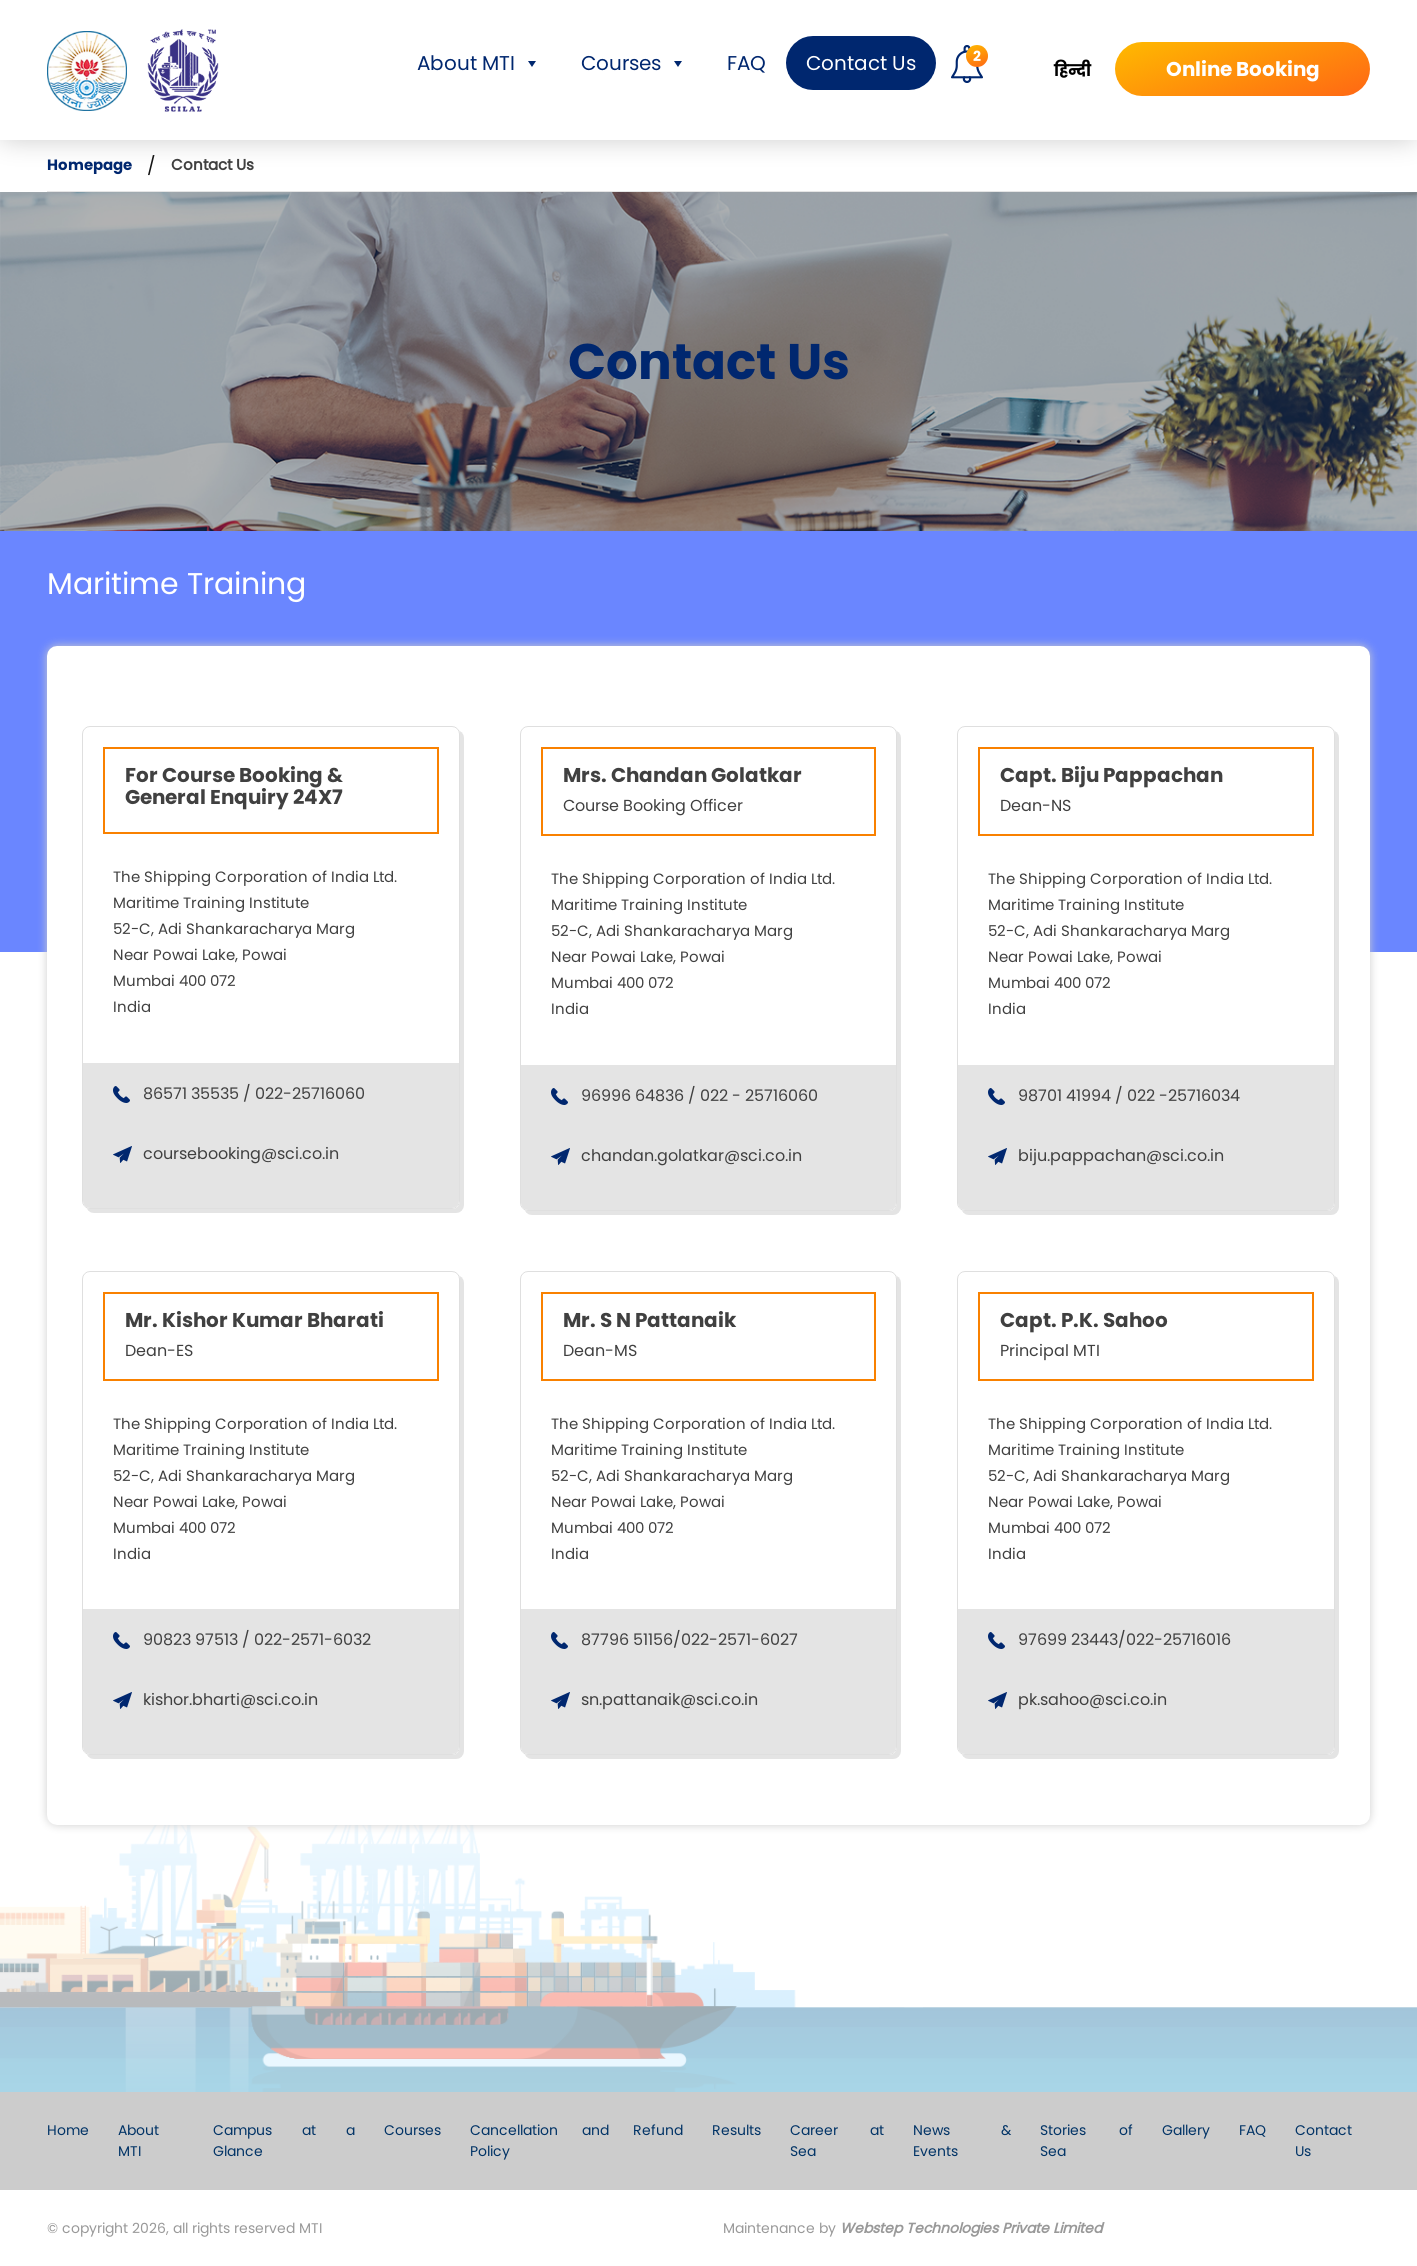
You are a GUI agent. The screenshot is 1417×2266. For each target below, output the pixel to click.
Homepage (89, 164)
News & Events (962, 2140)
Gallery (1186, 2130)
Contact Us (861, 63)
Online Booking (1243, 69)
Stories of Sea (1086, 2140)
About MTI (479, 63)
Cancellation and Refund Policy (576, 2140)
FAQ (746, 63)
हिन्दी (1072, 70)
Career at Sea (837, 2140)
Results (736, 2130)
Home (68, 2130)
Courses (634, 63)
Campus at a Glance (283, 2140)
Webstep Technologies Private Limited (971, 2228)
